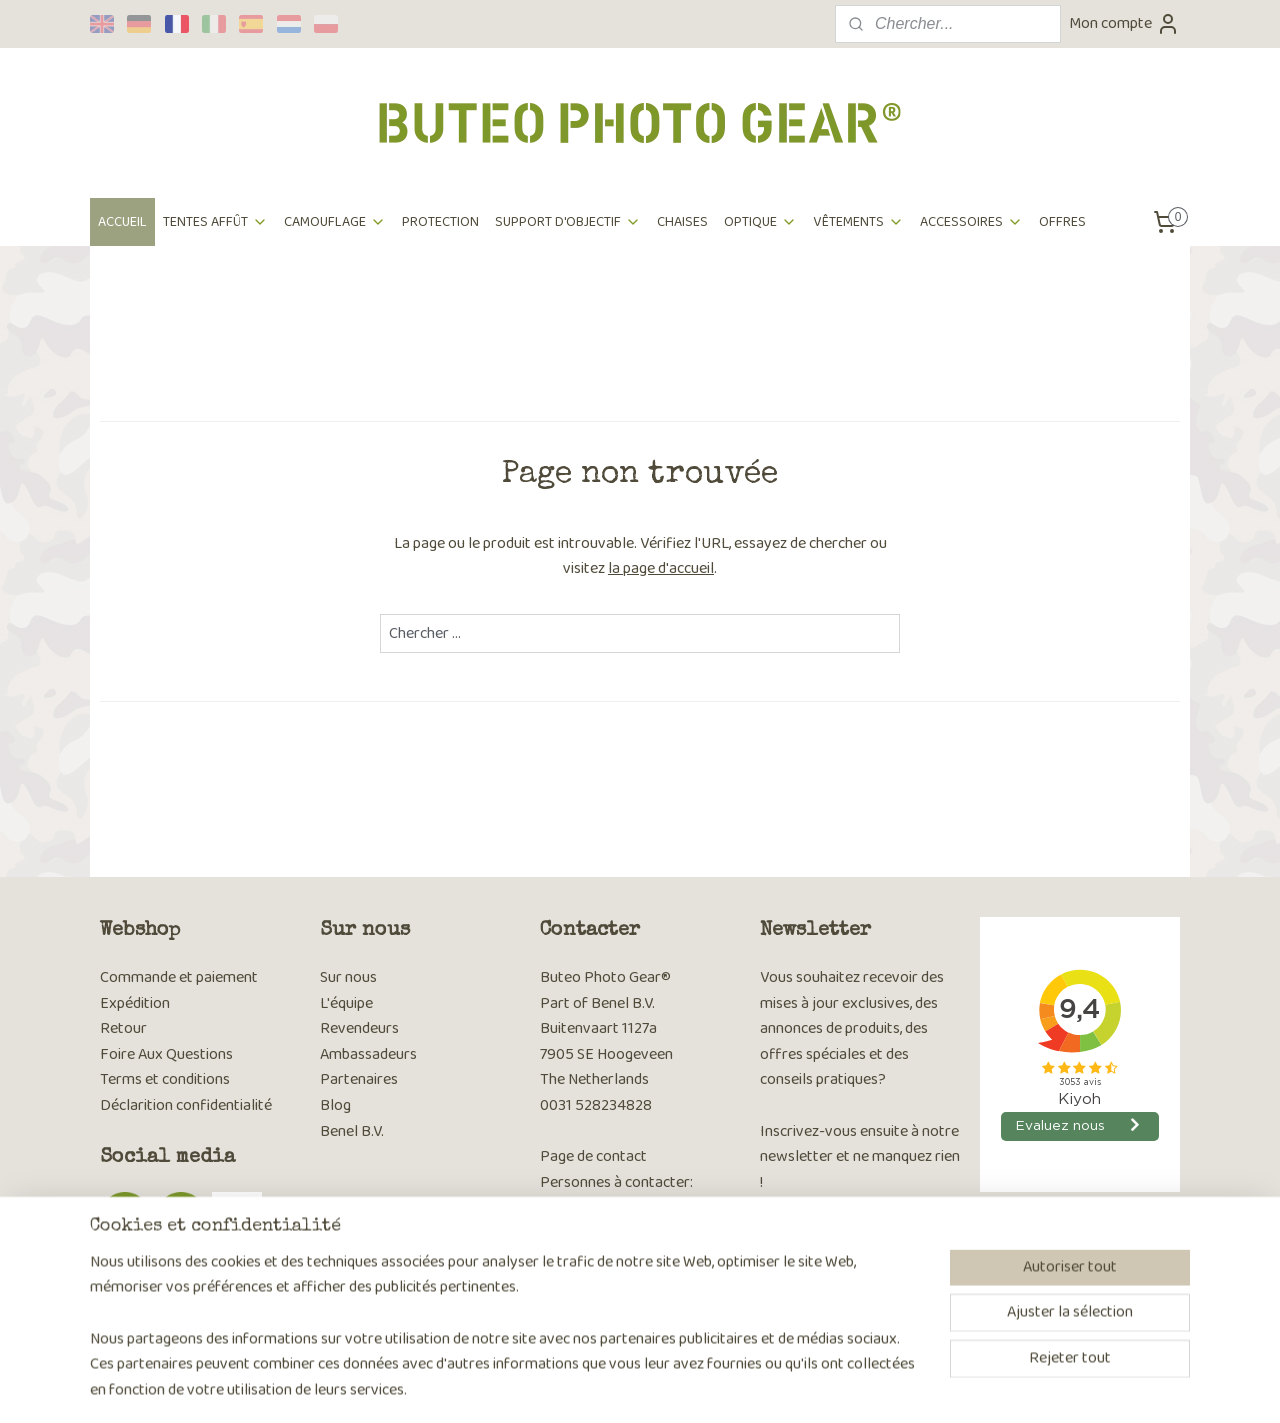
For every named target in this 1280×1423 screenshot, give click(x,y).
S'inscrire (805, 1287)
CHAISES (682, 222)
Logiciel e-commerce (691, 1386)
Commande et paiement (179, 977)
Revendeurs (359, 1028)
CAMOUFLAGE (335, 222)
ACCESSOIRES (971, 222)
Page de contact (593, 1156)
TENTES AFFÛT (215, 222)
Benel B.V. (352, 1131)
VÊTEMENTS (858, 222)
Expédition (135, 1003)
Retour (123, 1028)
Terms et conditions (165, 1079)
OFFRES (1062, 222)
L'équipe (346, 1003)
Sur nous (348, 977)
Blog (335, 1105)
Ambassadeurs (368, 1054)
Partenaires (359, 1079)
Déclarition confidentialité (186, 1105)
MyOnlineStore (837, 1386)
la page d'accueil (661, 568)
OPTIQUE (760, 222)
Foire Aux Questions (166, 1054)
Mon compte (1124, 23)
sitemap (597, 1386)
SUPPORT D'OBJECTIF (568, 222)
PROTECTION (440, 222)
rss (630, 1386)
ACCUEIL (122, 222)
